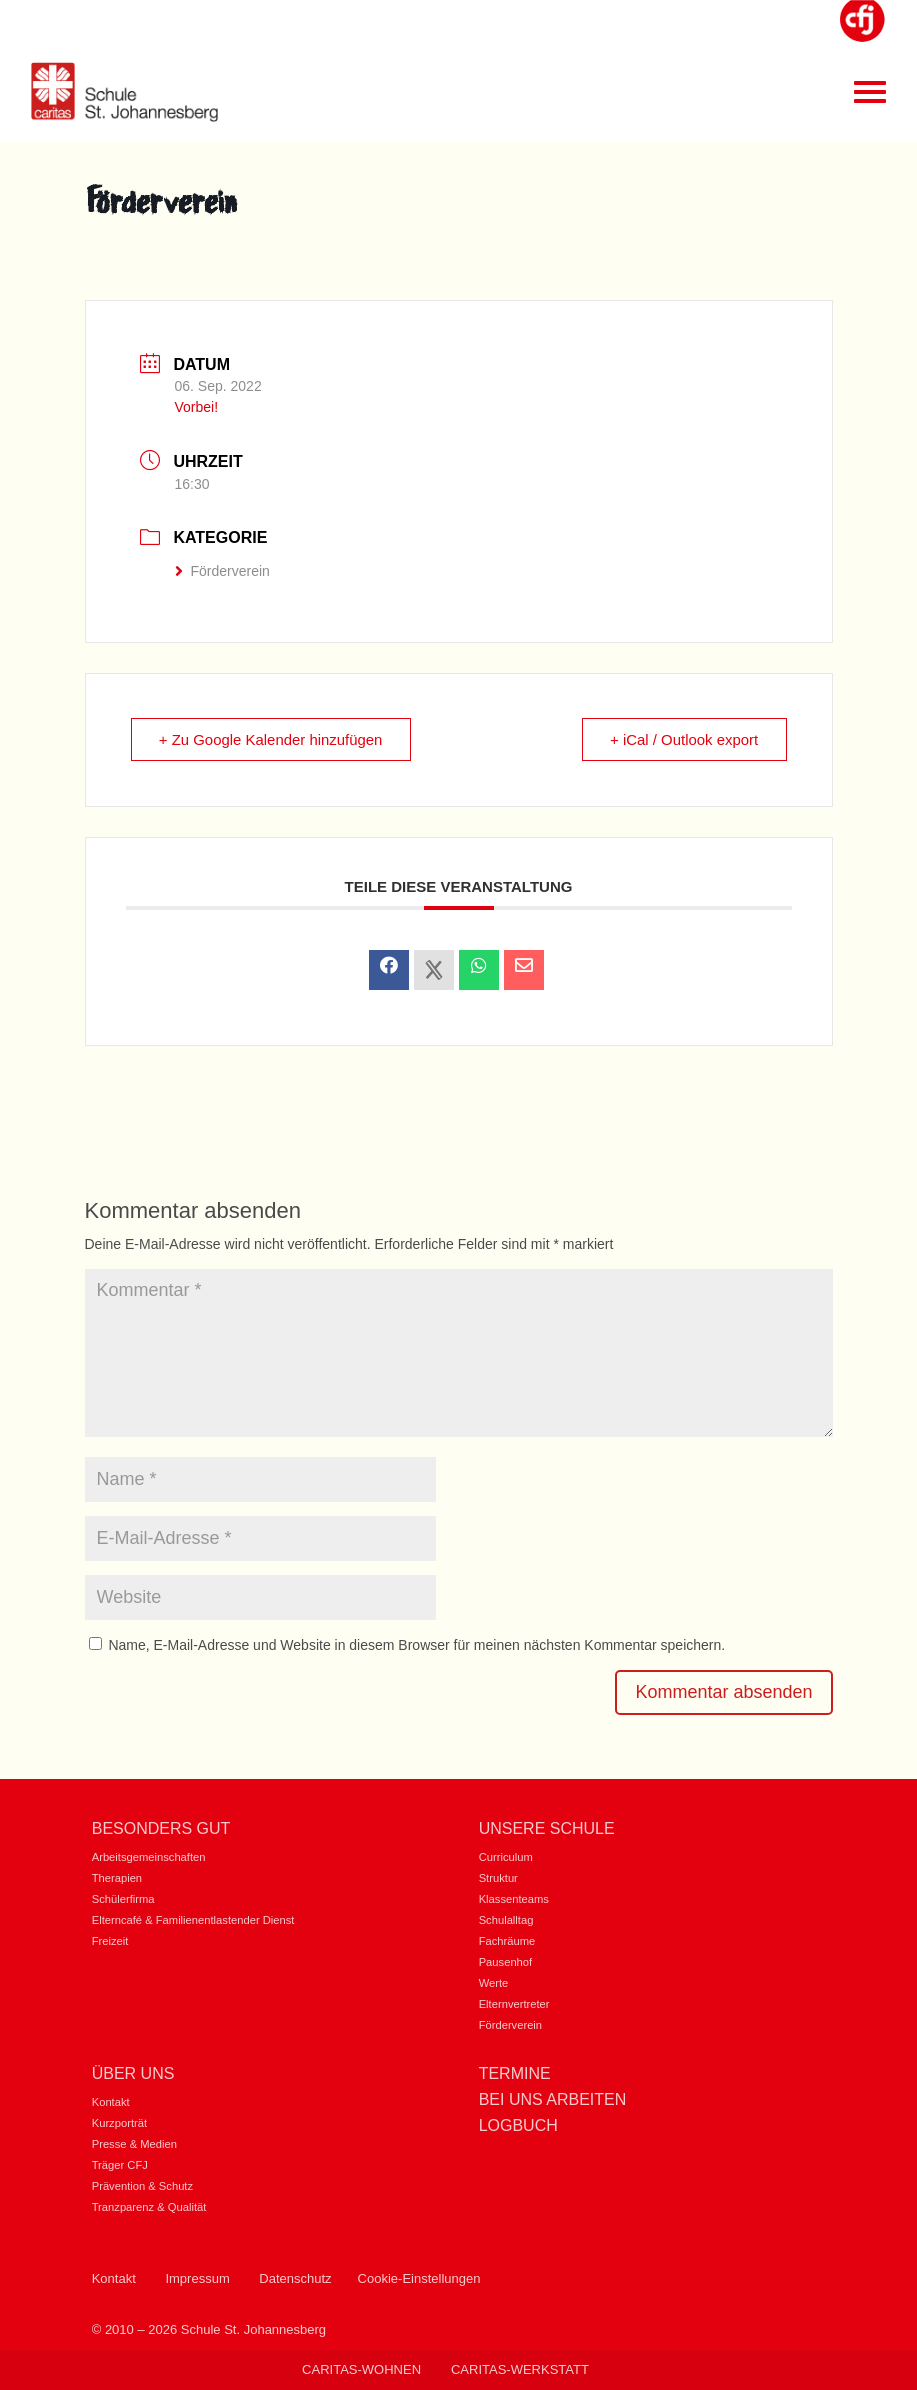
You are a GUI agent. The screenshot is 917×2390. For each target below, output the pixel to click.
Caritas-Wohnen (361, 2369)
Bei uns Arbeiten (553, 2099)
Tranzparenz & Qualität (149, 2207)
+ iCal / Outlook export (683, 739)
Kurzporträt (119, 2123)
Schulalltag (506, 1920)
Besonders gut (161, 1828)
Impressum (197, 2278)
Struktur (498, 1878)
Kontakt (111, 2102)
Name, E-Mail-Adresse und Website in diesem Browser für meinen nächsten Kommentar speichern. (416, 1645)
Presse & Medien (134, 2144)
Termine (515, 2073)
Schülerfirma (123, 1899)
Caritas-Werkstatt (520, 2369)
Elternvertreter (514, 2004)
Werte (494, 1983)
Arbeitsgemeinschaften (149, 1857)
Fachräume (507, 1941)
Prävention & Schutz (142, 2186)
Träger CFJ (120, 2165)
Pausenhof (506, 1962)
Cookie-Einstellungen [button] (419, 2278)
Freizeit (110, 1941)
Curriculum (506, 1857)
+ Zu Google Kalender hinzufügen (272, 739)
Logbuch (518, 2125)
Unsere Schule (547, 1828)
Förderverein (222, 571)
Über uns (133, 2073)
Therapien (117, 1878)
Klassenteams (514, 1899)
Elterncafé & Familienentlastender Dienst (193, 1920)
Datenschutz (295, 2278)
